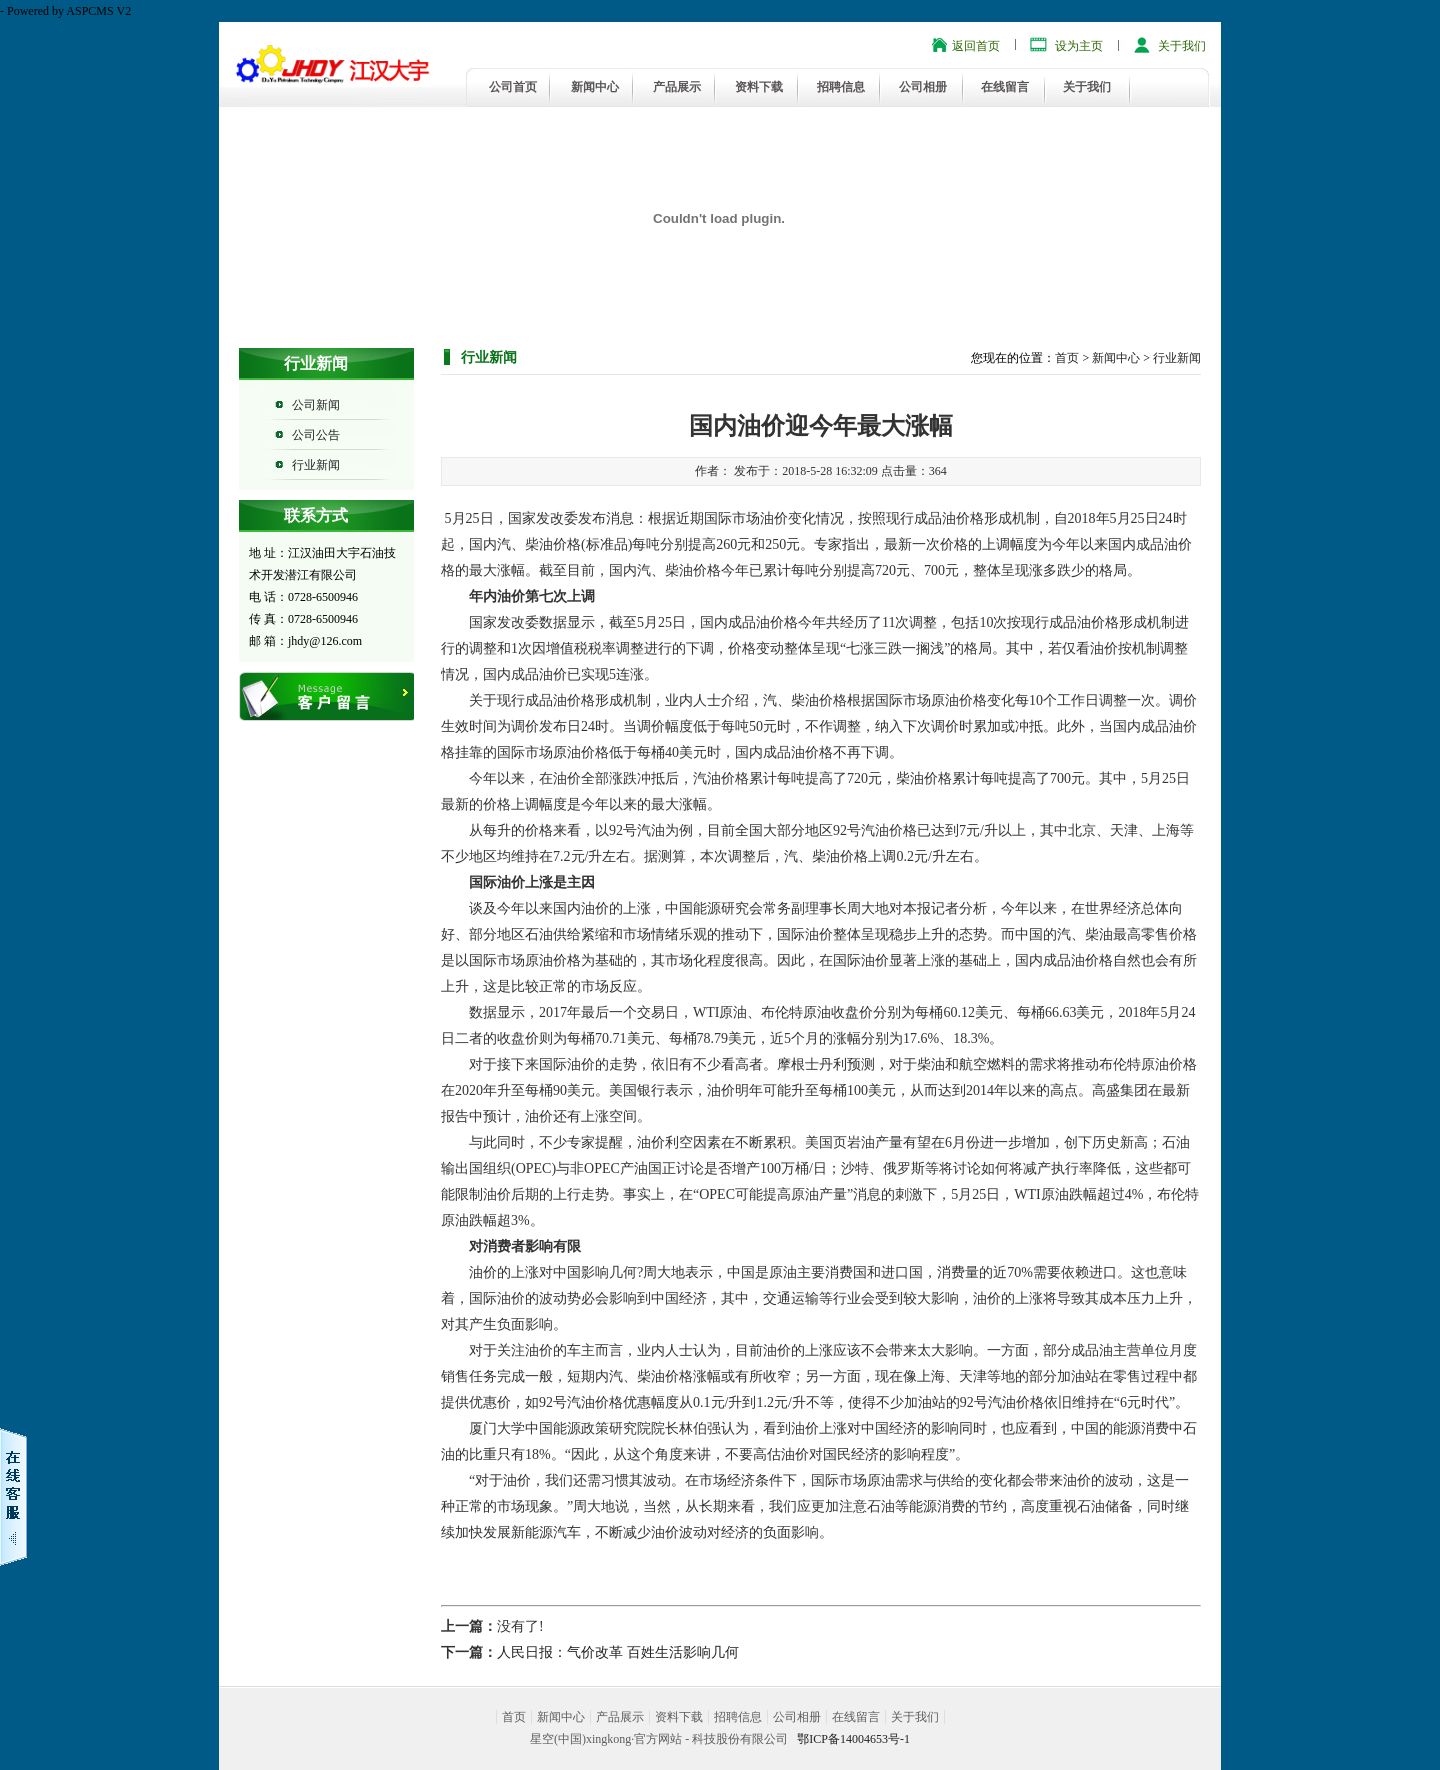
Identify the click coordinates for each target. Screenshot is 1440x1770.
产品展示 (677, 87)
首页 (1067, 358)
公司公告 (316, 435)
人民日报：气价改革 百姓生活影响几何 (618, 1652)
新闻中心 (595, 87)
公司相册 (923, 87)
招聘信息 (841, 87)
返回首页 (976, 46)
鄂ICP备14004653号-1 (853, 1739)
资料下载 (759, 87)
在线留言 (1005, 87)
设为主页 (1079, 46)
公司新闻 (316, 405)
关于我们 (1182, 46)
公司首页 (513, 87)
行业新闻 (316, 465)
